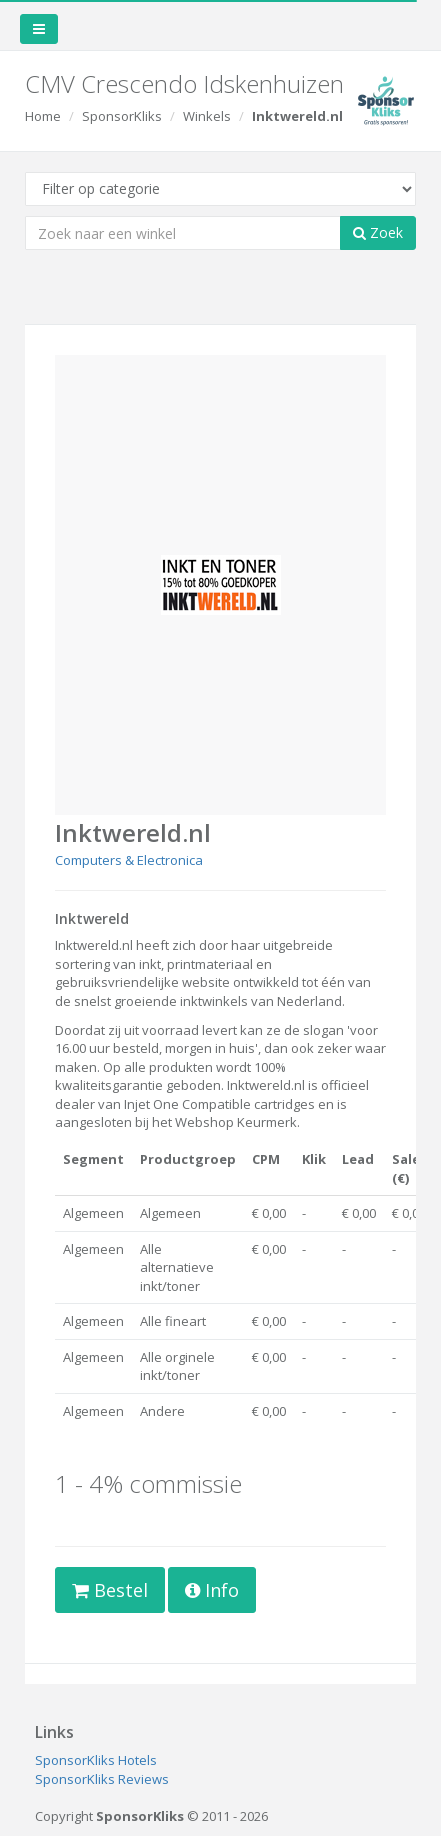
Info (212, 1590)
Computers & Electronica (129, 860)
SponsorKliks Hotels (96, 1760)
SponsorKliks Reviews (102, 1779)
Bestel (110, 1590)
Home (43, 116)
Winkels (207, 116)
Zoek (378, 232)
